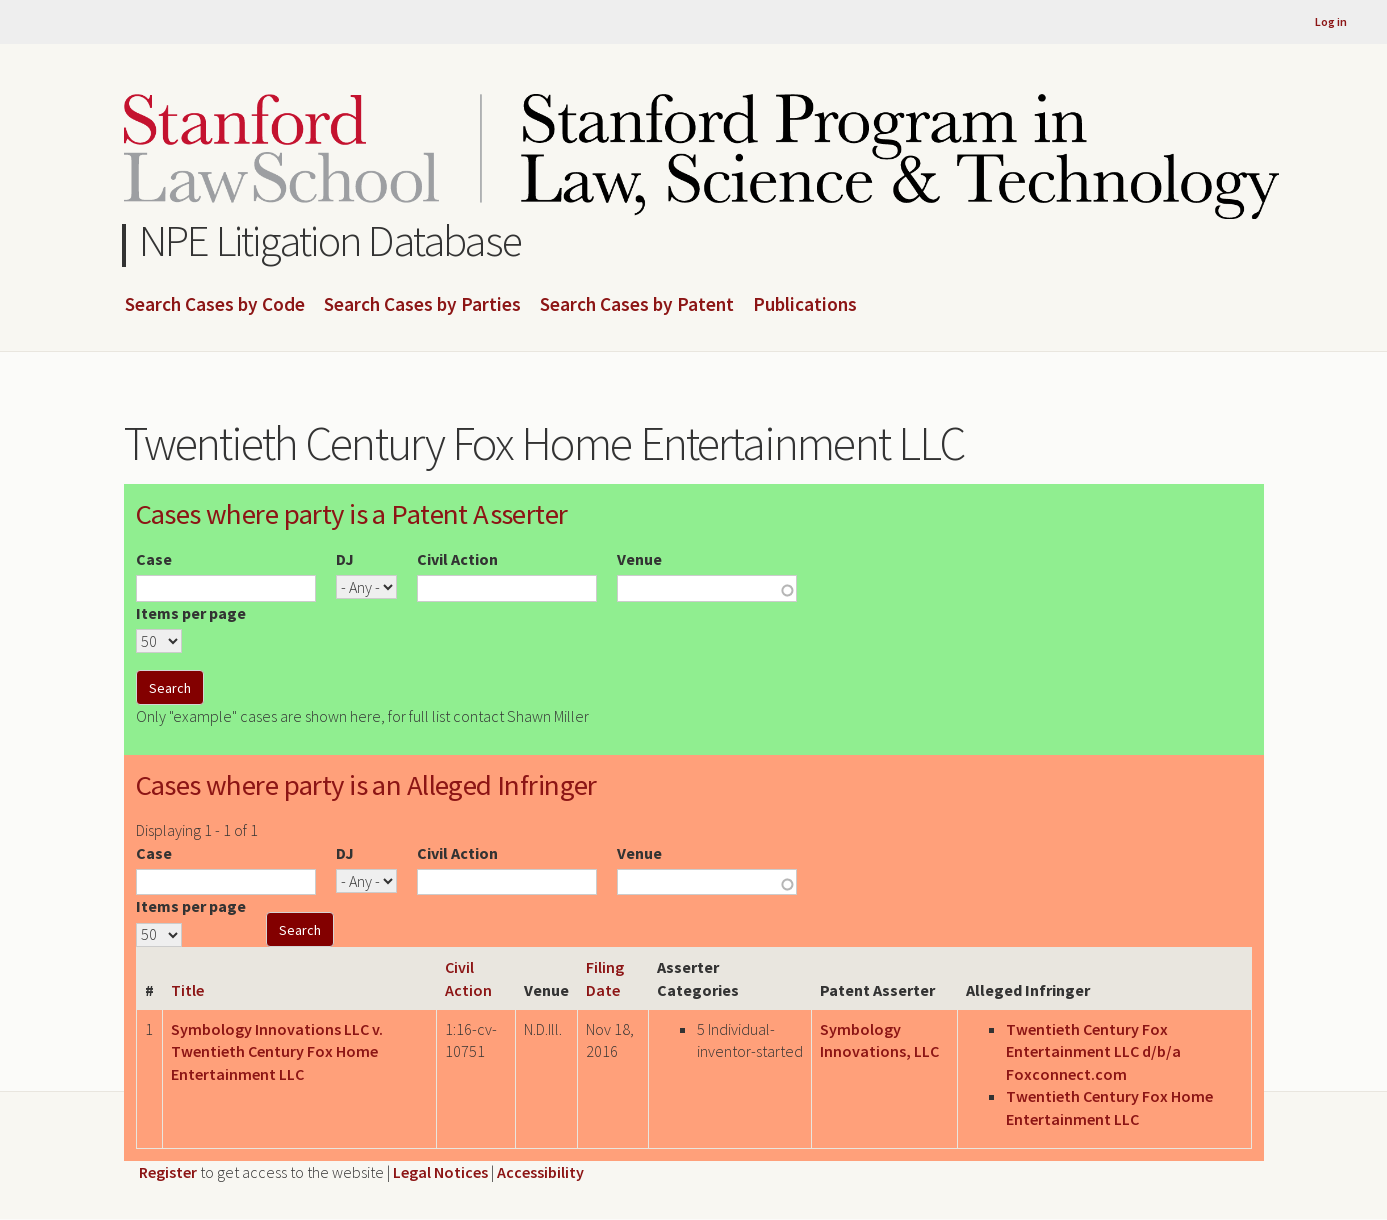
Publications (805, 305)
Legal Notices (440, 1172)
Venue (639, 559)
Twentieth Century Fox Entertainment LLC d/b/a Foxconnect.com (1093, 1051)
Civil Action (457, 559)
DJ (345, 559)
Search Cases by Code (215, 305)
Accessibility (540, 1172)
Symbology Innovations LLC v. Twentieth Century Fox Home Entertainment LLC (277, 1051)
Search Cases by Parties (422, 305)
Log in (1331, 21)
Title (187, 990)
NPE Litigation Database (330, 240)
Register (168, 1172)
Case (154, 559)
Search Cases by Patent (637, 305)
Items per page (191, 613)
